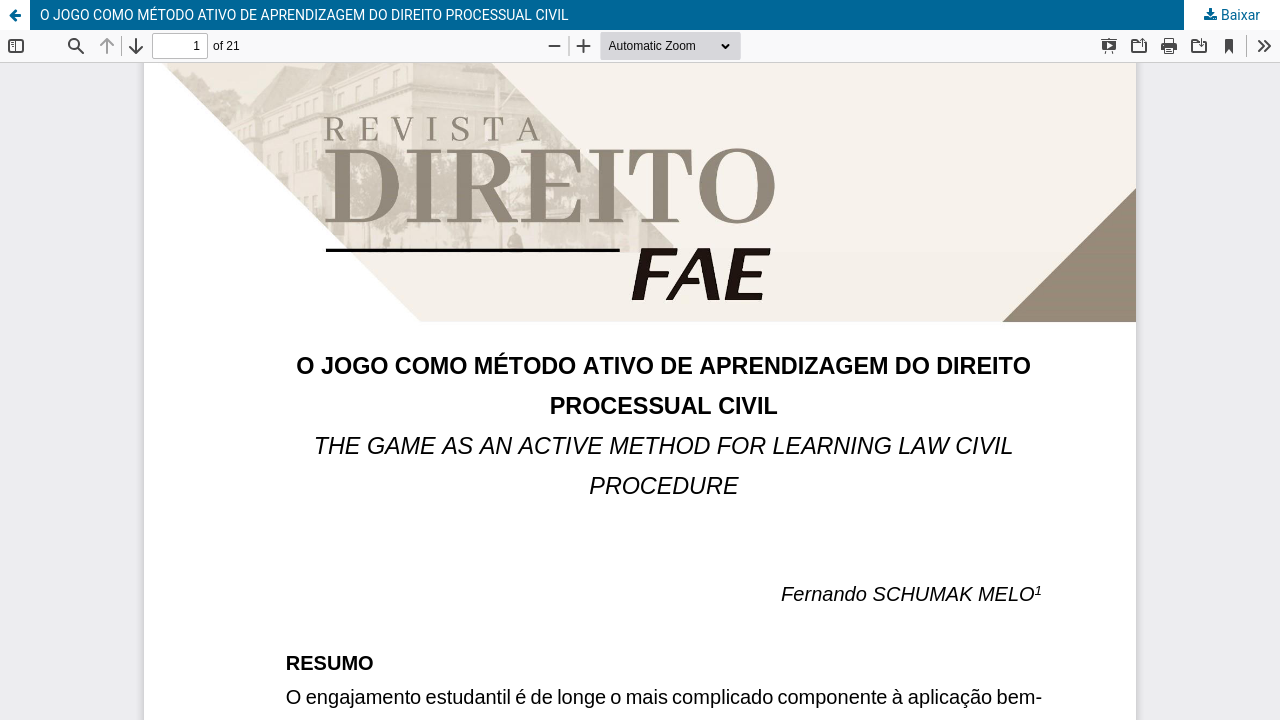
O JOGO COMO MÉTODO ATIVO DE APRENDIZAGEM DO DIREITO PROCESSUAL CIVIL (304, 15)
